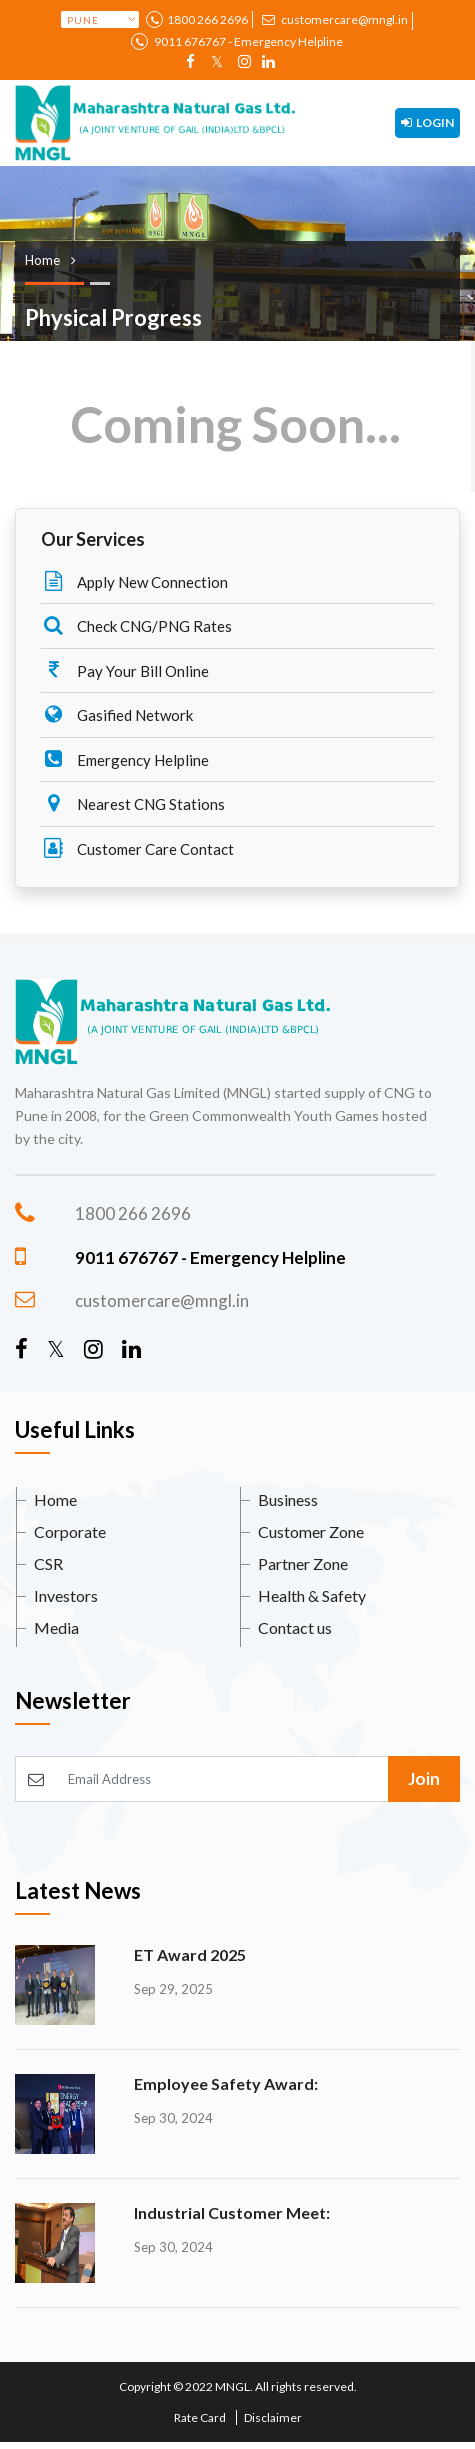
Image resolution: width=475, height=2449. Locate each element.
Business (288, 1499)
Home (55, 1499)
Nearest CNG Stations (133, 803)
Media (56, 1627)
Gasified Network (117, 714)
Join (424, 1778)
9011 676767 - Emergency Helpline (247, 41)
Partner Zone (303, 1563)
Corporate (70, 1531)
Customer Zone (311, 1531)
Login (427, 122)
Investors (66, 1595)
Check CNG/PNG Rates (136, 625)
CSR (48, 1563)
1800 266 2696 (207, 19)
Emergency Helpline (125, 759)
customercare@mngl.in (334, 19)
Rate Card (200, 2417)
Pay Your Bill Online (125, 670)
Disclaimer (273, 2417)
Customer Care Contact (137, 848)
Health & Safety (312, 1595)
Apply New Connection (134, 581)
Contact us (295, 1627)
